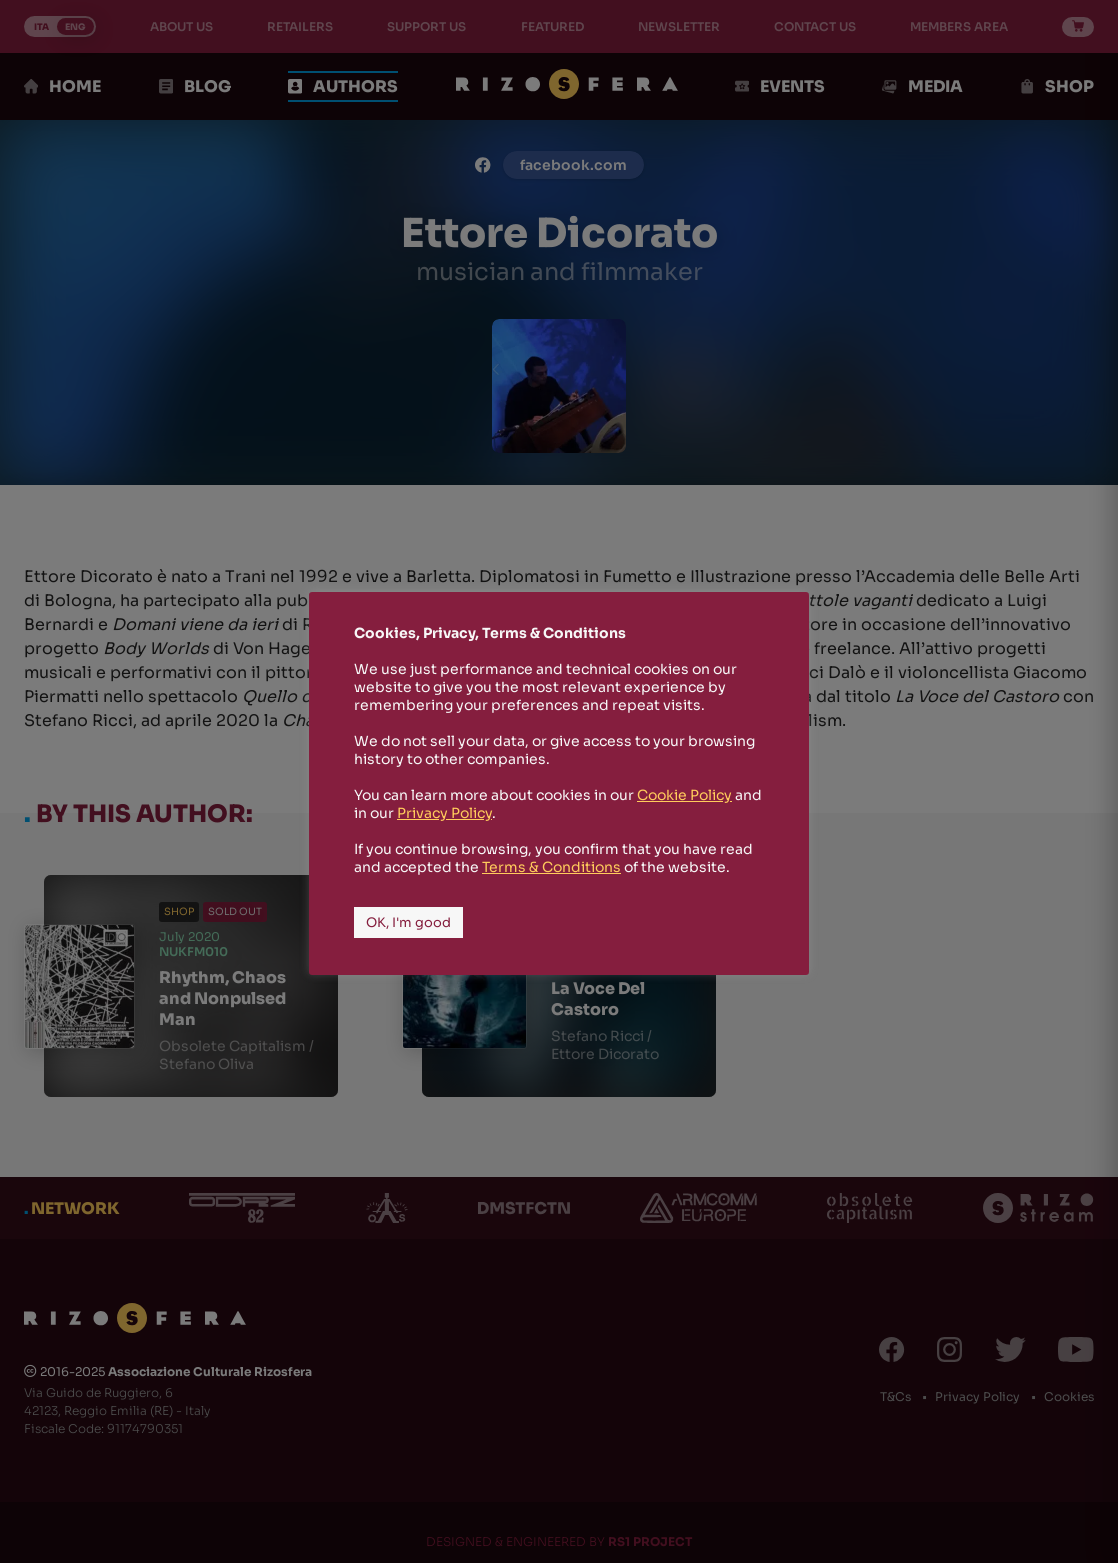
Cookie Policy (684, 795)
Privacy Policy (444, 813)
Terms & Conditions (551, 867)
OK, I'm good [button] (408, 922)
